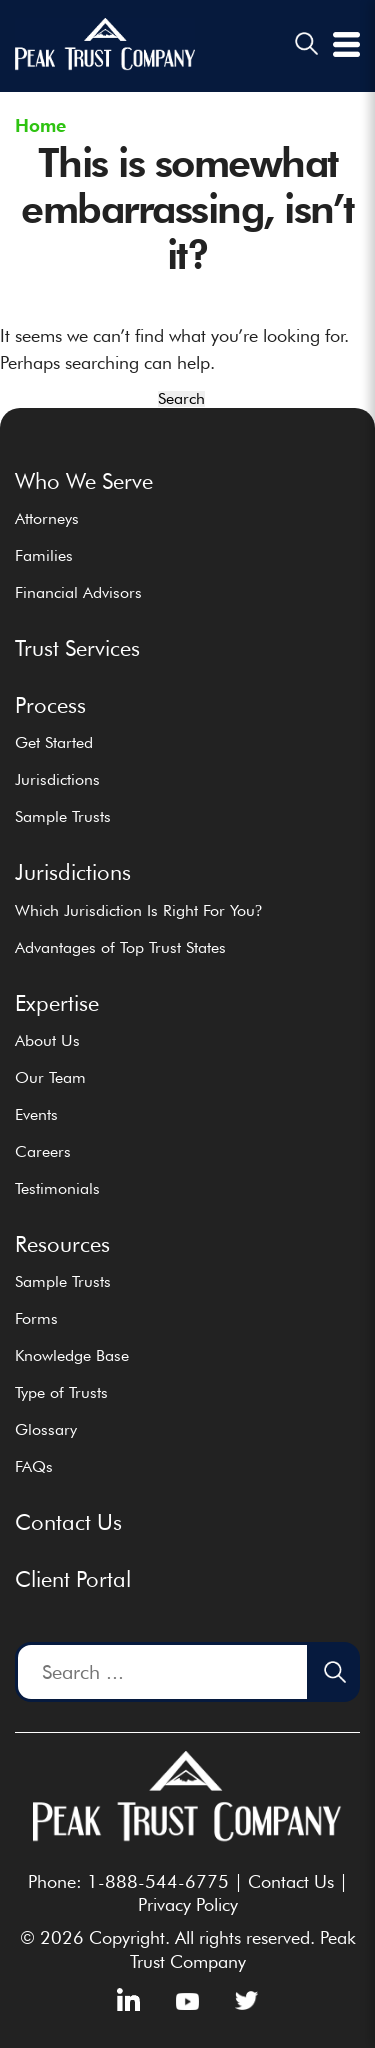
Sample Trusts (63, 816)
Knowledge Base (72, 1355)
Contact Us (68, 1522)
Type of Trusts (61, 1392)
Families (44, 555)
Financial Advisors (78, 592)
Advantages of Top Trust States (120, 947)
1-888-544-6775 (158, 1881)
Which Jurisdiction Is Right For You (138, 910)
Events (36, 1114)
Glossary (46, 1429)
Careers (43, 1151)
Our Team (50, 1077)
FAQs (34, 1466)
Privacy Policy (188, 1904)
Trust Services (77, 648)
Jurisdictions (57, 779)
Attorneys (47, 518)
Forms (36, 1318)
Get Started (54, 742)
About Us (47, 1040)
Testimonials (57, 1188)
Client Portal (73, 1579)
